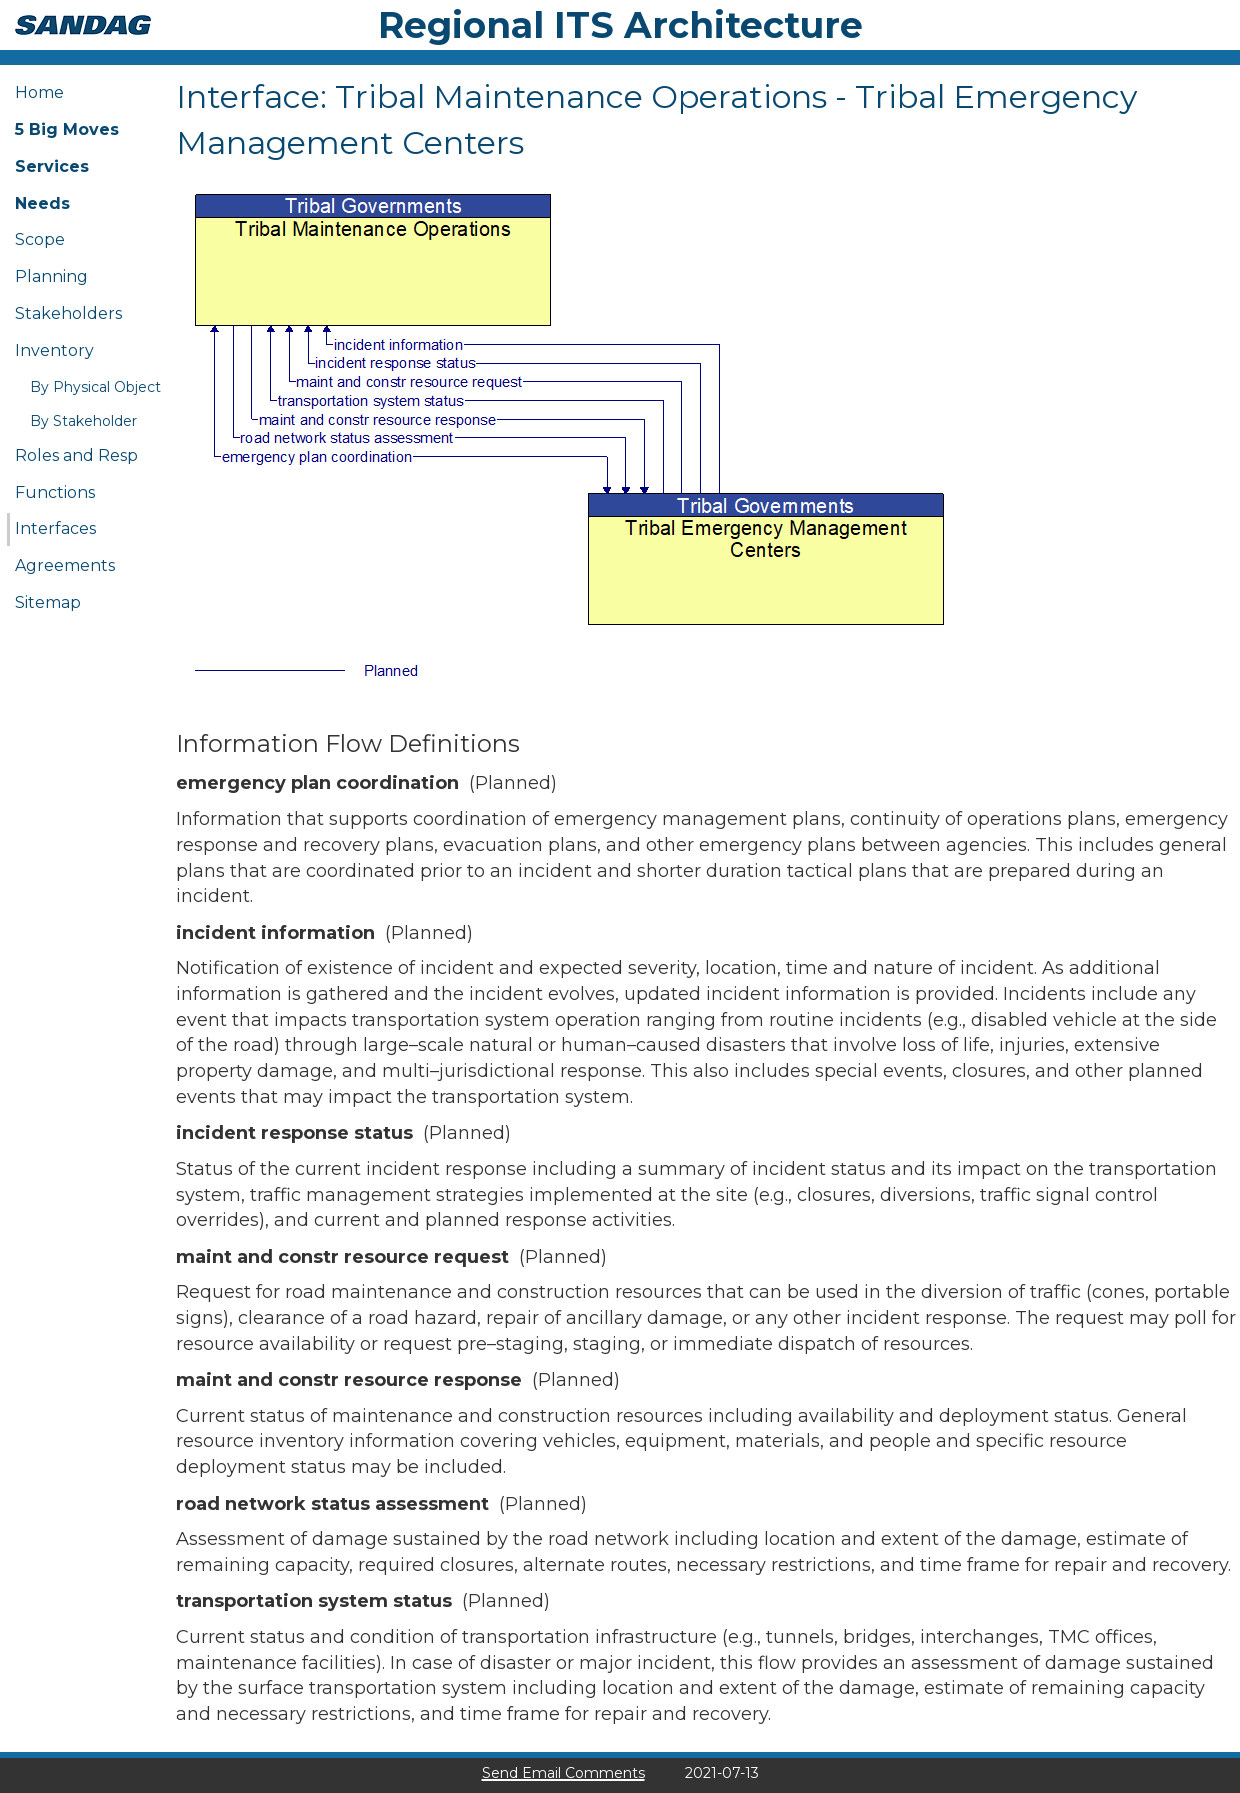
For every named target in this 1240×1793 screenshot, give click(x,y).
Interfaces (55, 528)
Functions (55, 492)
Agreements (65, 565)
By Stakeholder (83, 421)
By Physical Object (95, 387)
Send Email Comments (563, 1773)
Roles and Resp (76, 455)
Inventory (54, 350)
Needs (42, 203)
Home (39, 92)
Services (52, 166)
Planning (51, 276)
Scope (40, 239)
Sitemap (48, 602)
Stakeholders (68, 313)
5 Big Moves (67, 129)
